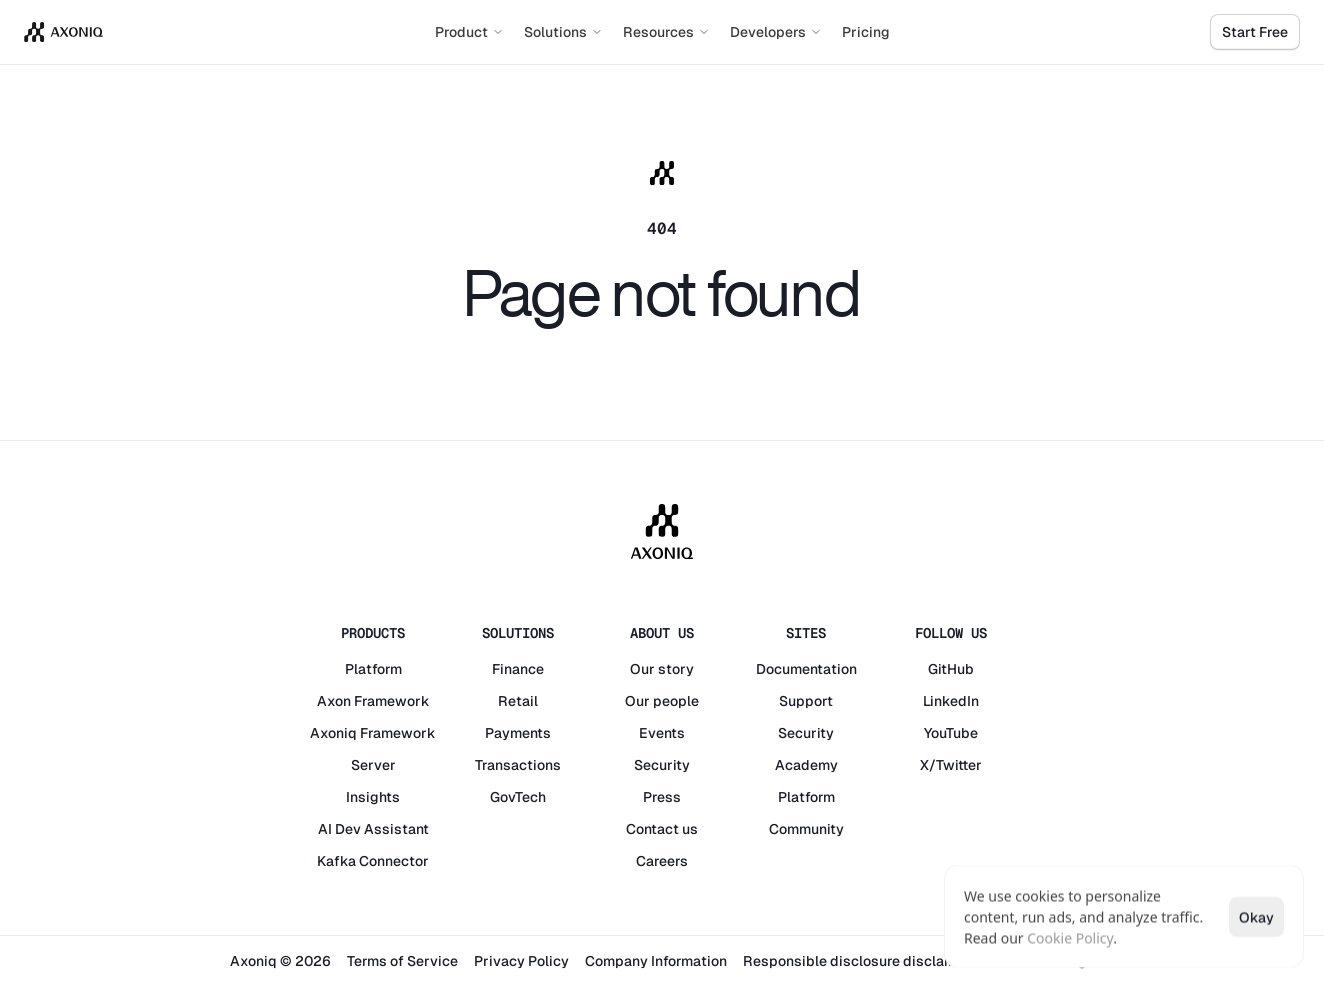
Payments (518, 733)
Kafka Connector (373, 861)
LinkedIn (951, 701)
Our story (662, 669)
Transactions (518, 765)
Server (373, 765)
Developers (776, 32)
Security (662, 765)
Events (662, 733)
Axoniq (333, 733)
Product (469, 32)
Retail (518, 701)
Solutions (563, 32)
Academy (806, 765)
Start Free (1255, 32)
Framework (392, 701)
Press (662, 797)
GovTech (518, 797)
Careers (662, 861)
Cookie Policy (1070, 937)
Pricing (866, 32)
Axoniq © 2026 (280, 961)
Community (806, 829)
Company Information (656, 961)
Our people (662, 701)
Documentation (806, 669)
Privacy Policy (521, 961)
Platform (373, 669)
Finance (518, 669)
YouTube (951, 733)
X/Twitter (951, 765)
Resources (666, 32)
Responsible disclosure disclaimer (858, 961)
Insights (373, 797)
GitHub (951, 669)
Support (806, 701)
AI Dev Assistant (373, 829)
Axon (334, 701)
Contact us (662, 829)
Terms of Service (402, 961)
